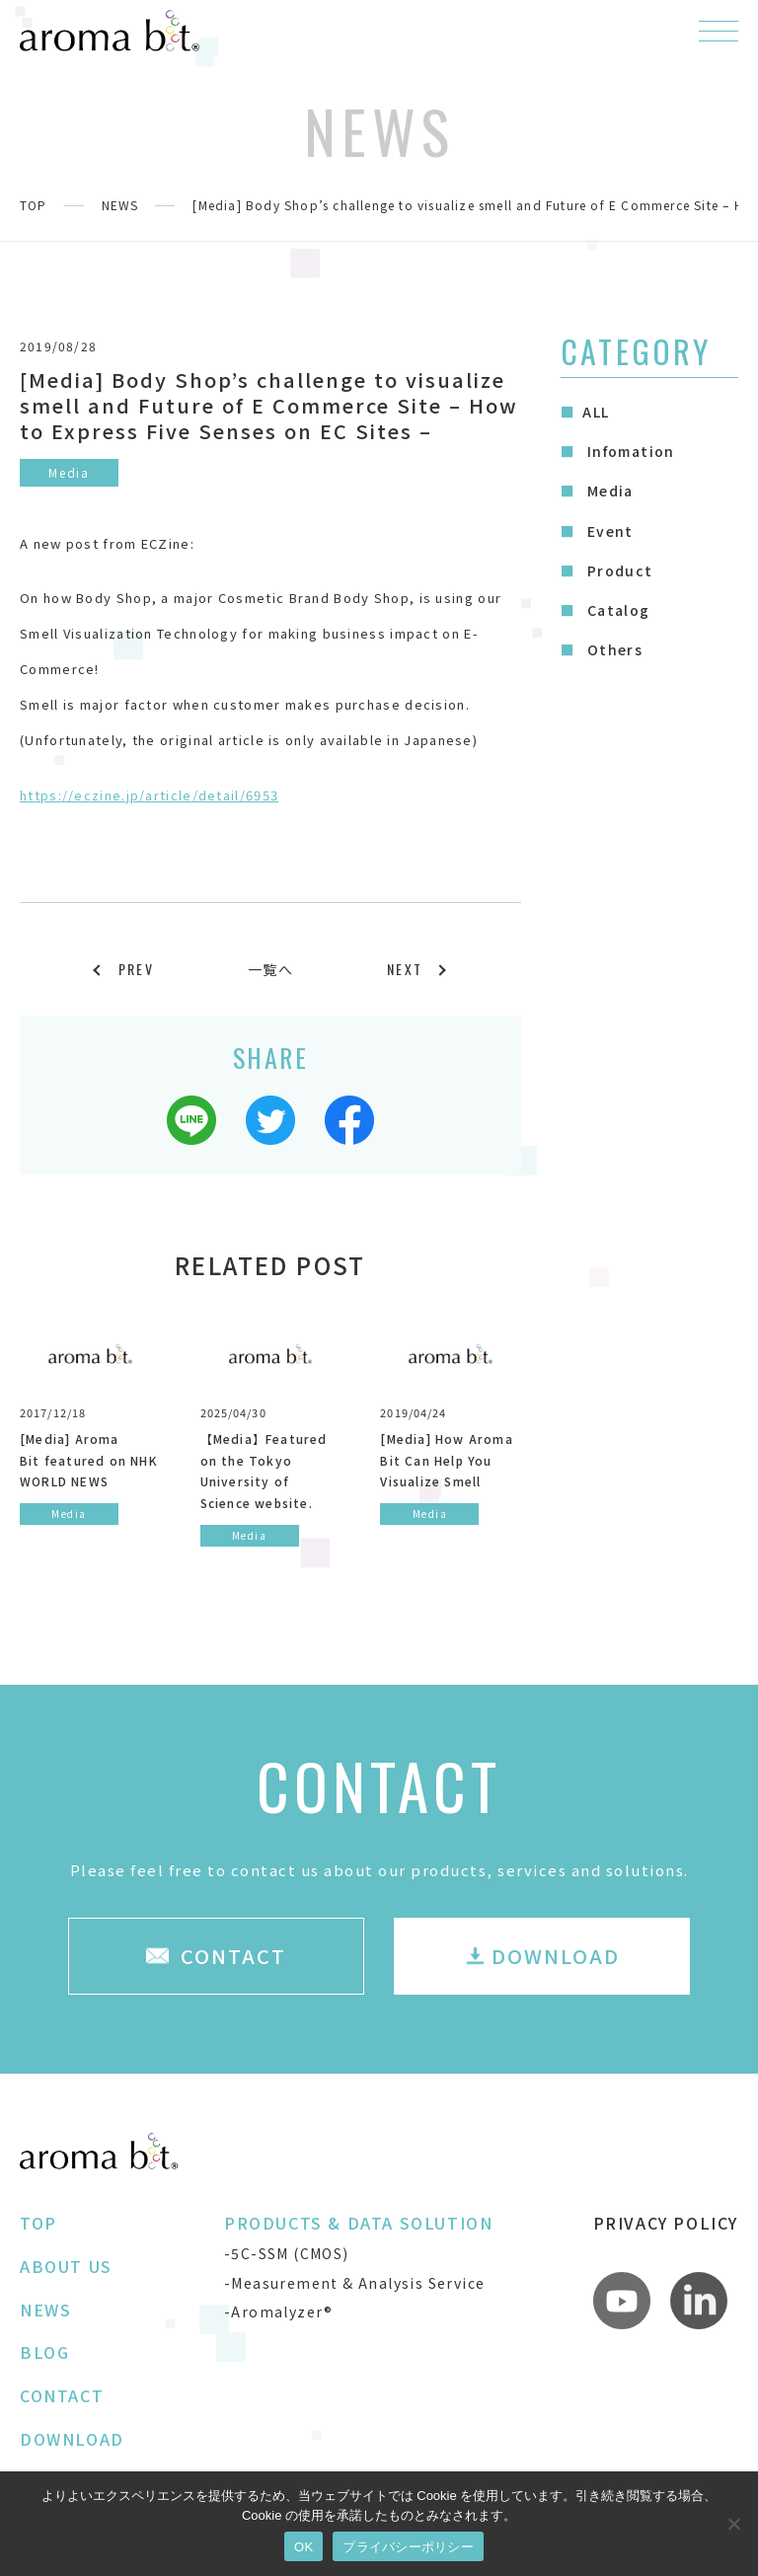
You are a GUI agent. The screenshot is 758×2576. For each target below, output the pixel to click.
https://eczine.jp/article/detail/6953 (149, 795)
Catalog (615, 610)
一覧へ (270, 969)
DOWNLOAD (72, 2439)
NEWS (120, 204)
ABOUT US (66, 2266)
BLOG (44, 2352)
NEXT (404, 968)
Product (617, 570)
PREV (136, 968)
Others (612, 649)
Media (607, 490)
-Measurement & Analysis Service (354, 2283)
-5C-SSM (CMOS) (286, 2253)
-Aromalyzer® (279, 2311)
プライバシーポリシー (408, 2546)
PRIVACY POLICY (665, 2223)
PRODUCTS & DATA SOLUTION (358, 2223)
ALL (595, 411)
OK (303, 2546)
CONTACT (62, 2395)
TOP (33, 204)
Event (607, 531)
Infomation (628, 451)
